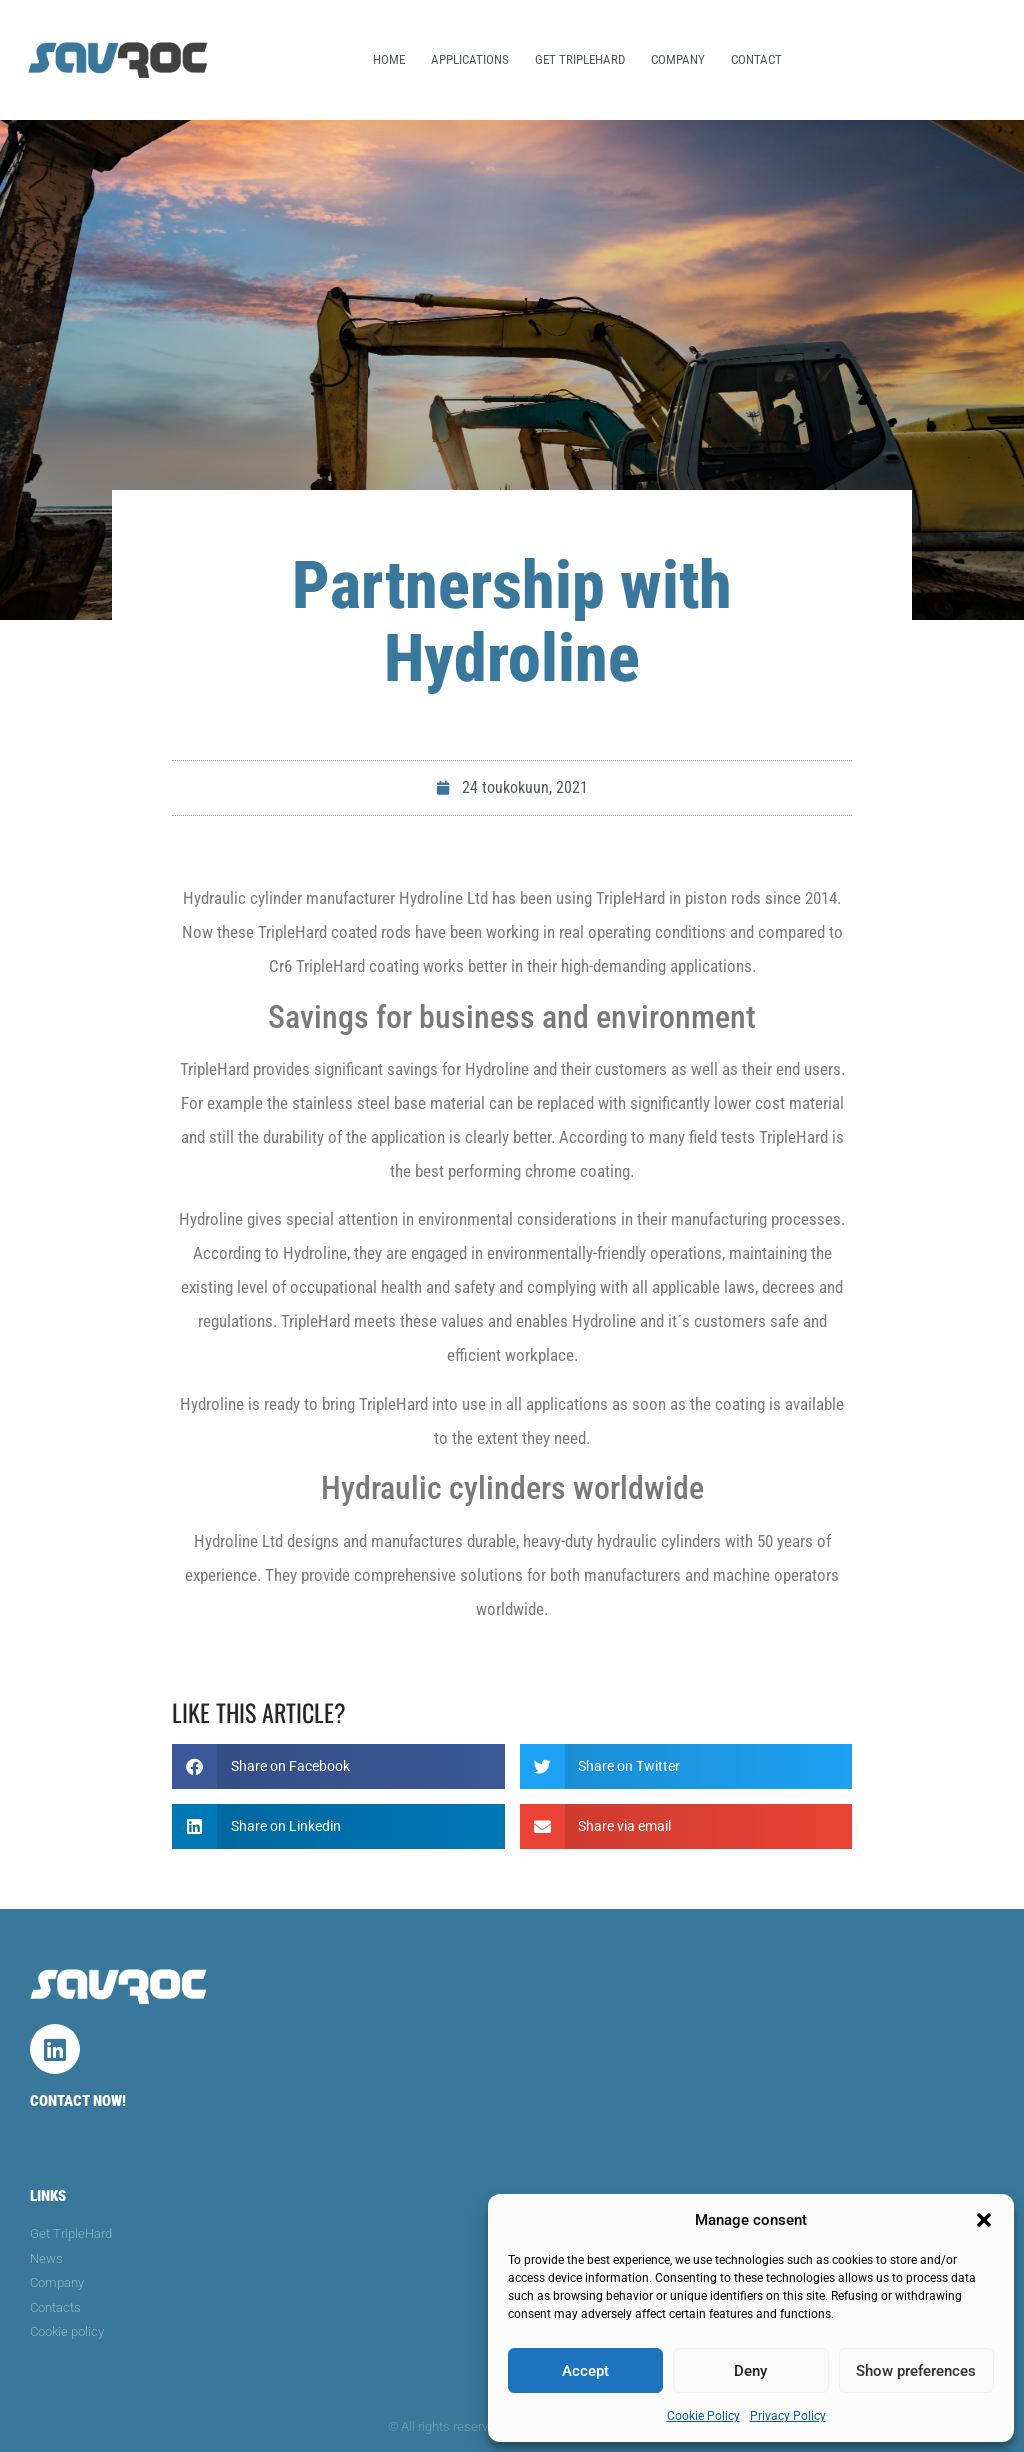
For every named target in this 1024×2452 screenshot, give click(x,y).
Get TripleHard (580, 59)
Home (389, 59)
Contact (756, 59)
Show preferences (916, 2371)
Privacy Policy (788, 2416)
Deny (750, 2371)
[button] (984, 2220)
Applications (470, 59)
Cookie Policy (703, 2416)
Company (678, 59)
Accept (585, 2371)
